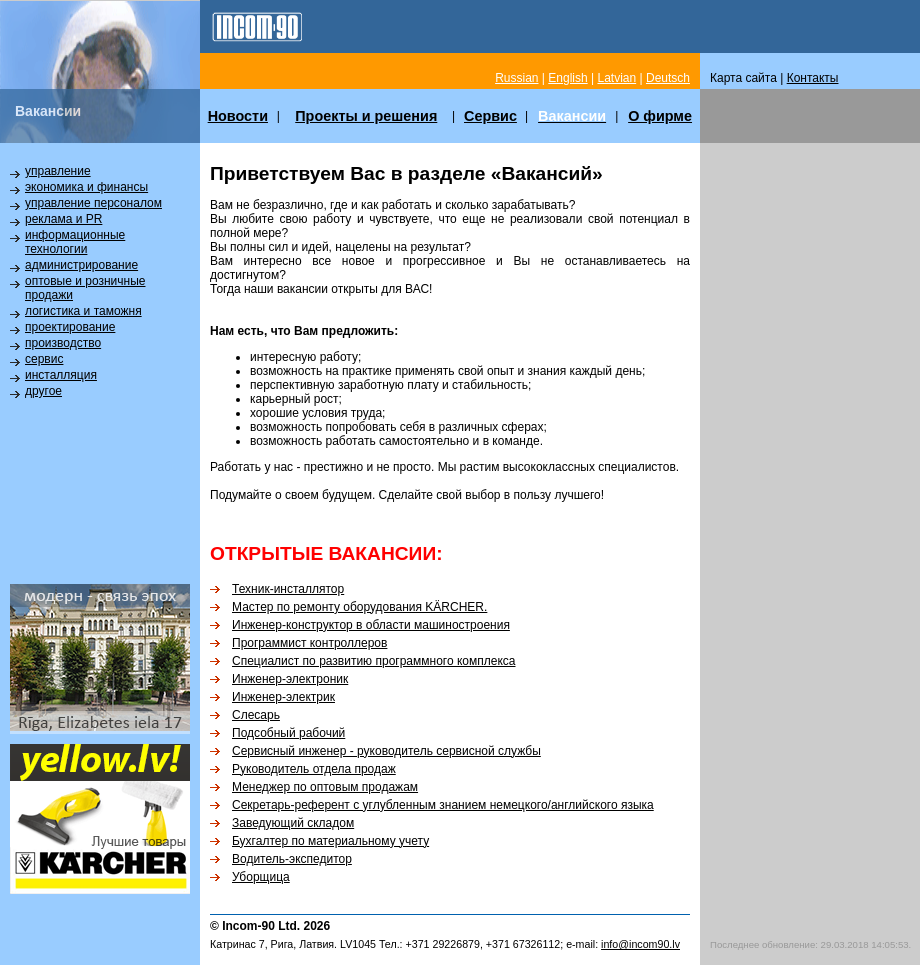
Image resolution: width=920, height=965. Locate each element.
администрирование (81, 265)
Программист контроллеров (309, 643)
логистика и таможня (83, 311)
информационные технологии (75, 242)
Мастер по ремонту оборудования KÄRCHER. (359, 607)
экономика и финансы (86, 187)
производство (63, 343)
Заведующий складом (293, 823)
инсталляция (61, 375)
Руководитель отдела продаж (314, 769)
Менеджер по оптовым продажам (325, 787)
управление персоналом (93, 203)
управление (58, 171)
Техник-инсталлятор (288, 589)
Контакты (813, 78)
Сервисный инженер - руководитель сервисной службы (386, 751)
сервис (44, 359)
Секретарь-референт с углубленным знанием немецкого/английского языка (443, 805)
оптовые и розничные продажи (85, 288)
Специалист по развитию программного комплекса (374, 661)
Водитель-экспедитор (292, 859)
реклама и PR (63, 219)
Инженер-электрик (283, 697)
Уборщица (261, 877)
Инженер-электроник (290, 679)
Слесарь (256, 715)
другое (43, 391)
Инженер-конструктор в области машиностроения (371, 625)
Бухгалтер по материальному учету (330, 841)
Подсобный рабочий (288, 733)
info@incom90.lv (640, 944)
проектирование (70, 327)
